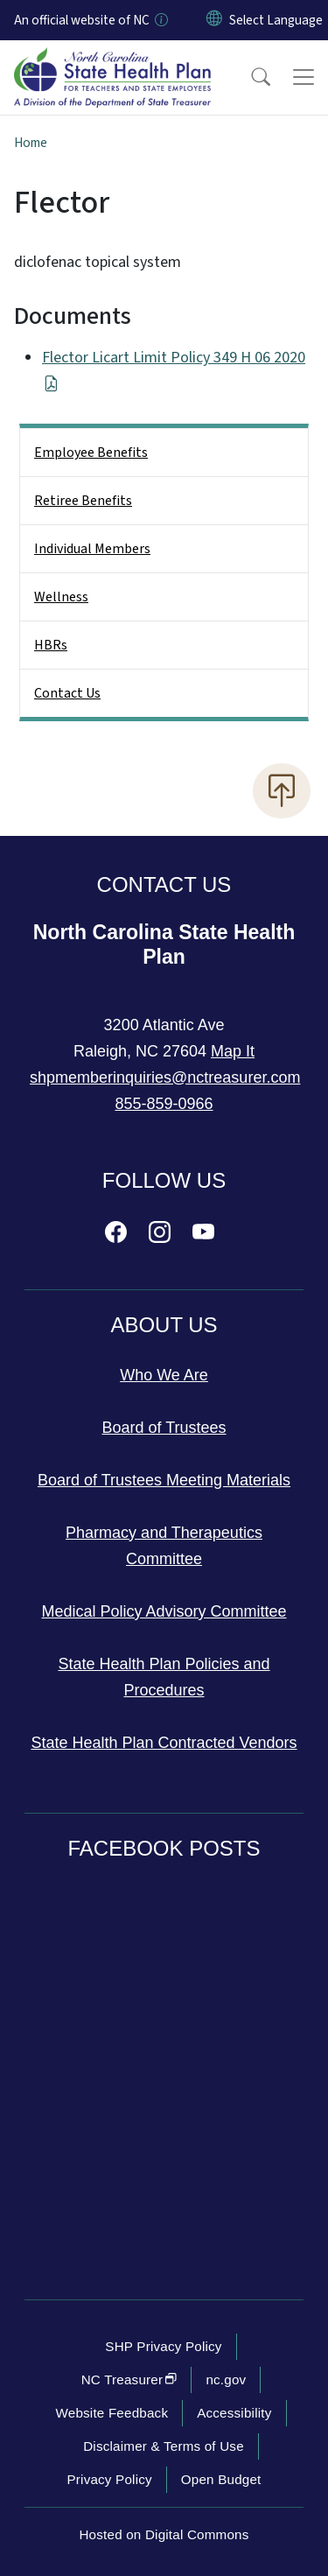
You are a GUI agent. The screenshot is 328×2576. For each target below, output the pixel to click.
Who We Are (164, 1375)
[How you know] (160, 20)
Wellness (61, 597)
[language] (276, 20)
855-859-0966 (164, 1104)
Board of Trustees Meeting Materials (164, 1480)
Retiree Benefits (83, 500)
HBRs (50, 645)
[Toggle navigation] (303, 77)
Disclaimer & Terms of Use (163, 2446)
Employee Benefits (91, 452)
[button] (249, 77)
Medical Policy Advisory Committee (163, 1611)
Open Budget (221, 2479)
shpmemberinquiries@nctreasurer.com (165, 1077)
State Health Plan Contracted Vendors (164, 1742)
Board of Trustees (163, 1427)
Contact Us (67, 693)
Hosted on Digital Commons (163, 2534)
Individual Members (92, 548)
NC (129, 2379)
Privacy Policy (108, 2479)
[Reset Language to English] (214, 20)
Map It (233, 1051)
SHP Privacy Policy (163, 2346)
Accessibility (234, 2412)
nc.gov (226, 2379)
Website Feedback (111, 2412)
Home (30, 142)
